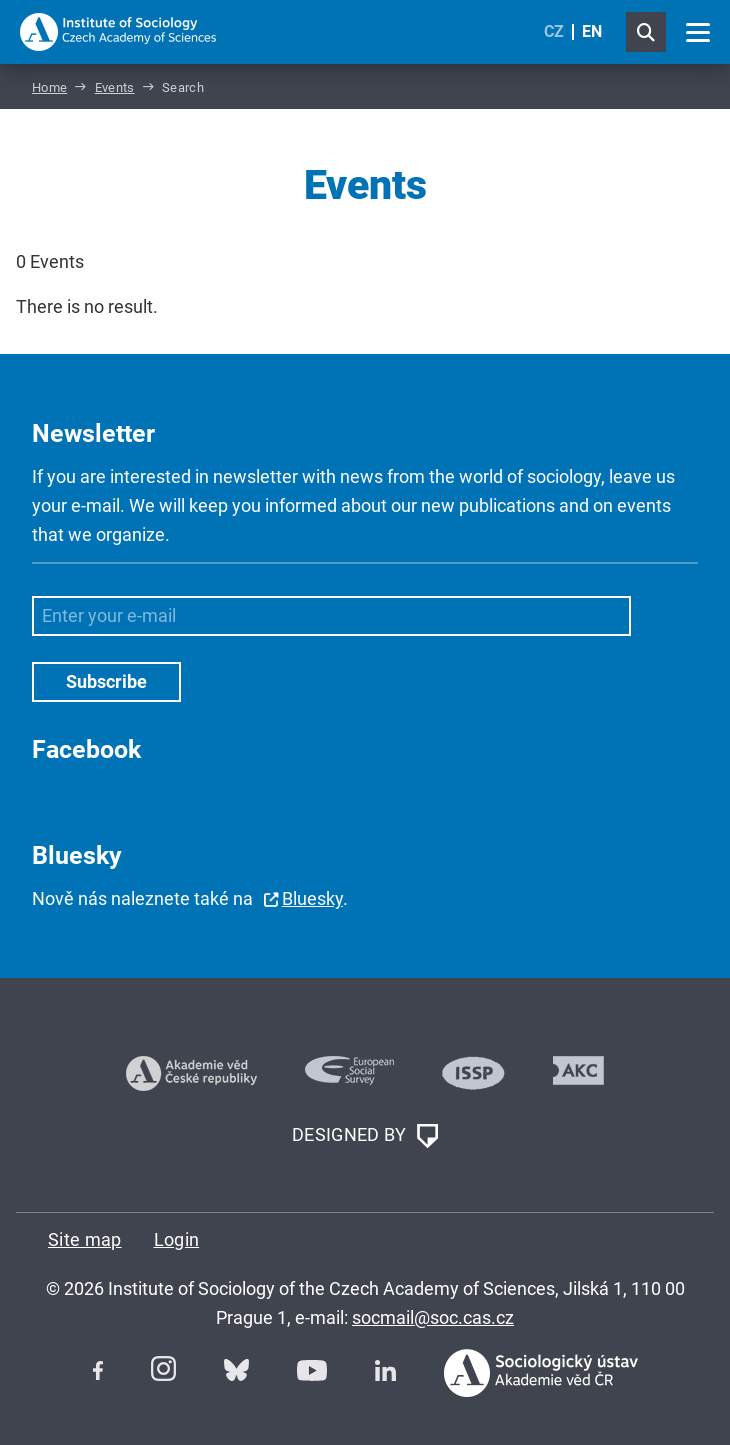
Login (177, 1239)
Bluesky (312, 898)
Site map (85, 1239)
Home (49, 87)
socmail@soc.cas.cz (433, 1317)
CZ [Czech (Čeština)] (554, 31)
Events (115, 87)
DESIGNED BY (365, 1136)
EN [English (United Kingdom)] (592, 31)
